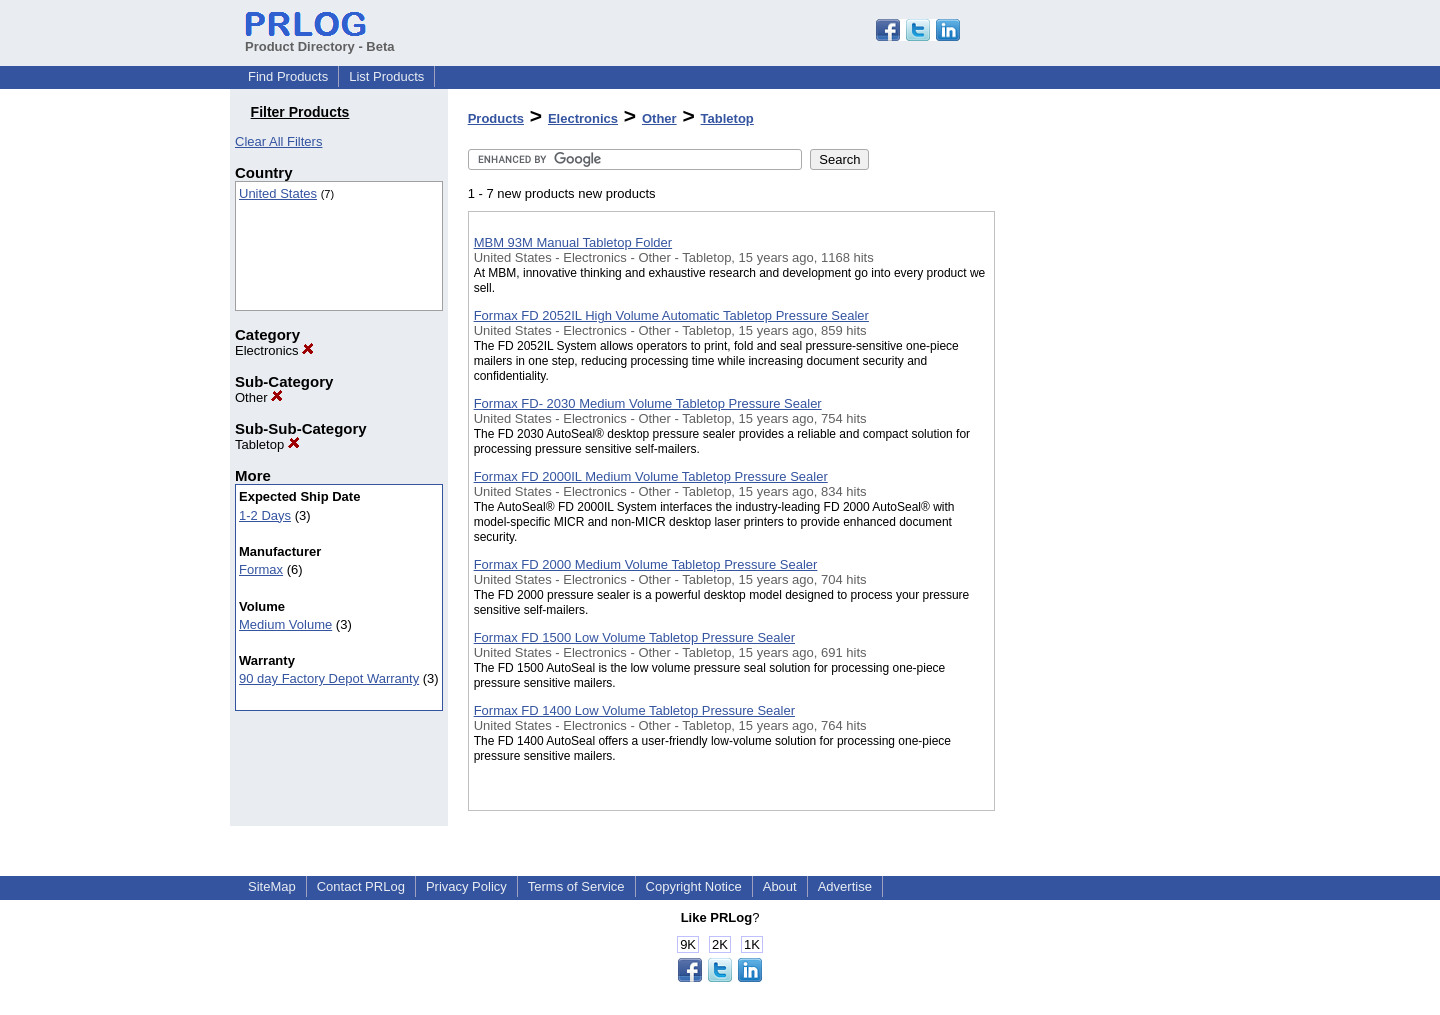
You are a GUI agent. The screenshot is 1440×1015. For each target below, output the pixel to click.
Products (496, 118)
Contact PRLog (361, 886)
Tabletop (267, 444)
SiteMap (272, 886)
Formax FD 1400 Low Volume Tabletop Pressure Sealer (634, 710)
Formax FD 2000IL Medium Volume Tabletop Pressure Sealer (651, 476)
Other (259, 397)
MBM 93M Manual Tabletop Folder (573, 242)
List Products (386, 76)
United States (278, 193)
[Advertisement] (1095, 519)
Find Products (288, 76)
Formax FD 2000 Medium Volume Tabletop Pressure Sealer (646, 564)
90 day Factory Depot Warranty (329, 678)
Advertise (845, 886)
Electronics (274, 350)
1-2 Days (265, 515)
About (780, 886)
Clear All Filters (278, 141)
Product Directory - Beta (320, 39)
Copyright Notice (694, 886)
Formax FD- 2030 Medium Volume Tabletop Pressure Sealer (648, 403)
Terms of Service (576, 886)
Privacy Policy (466, 886)
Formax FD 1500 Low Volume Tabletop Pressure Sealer (634, 637)
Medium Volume (285, 624)
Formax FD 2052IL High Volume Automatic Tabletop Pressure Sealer (671, 315)
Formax (261, 569)
